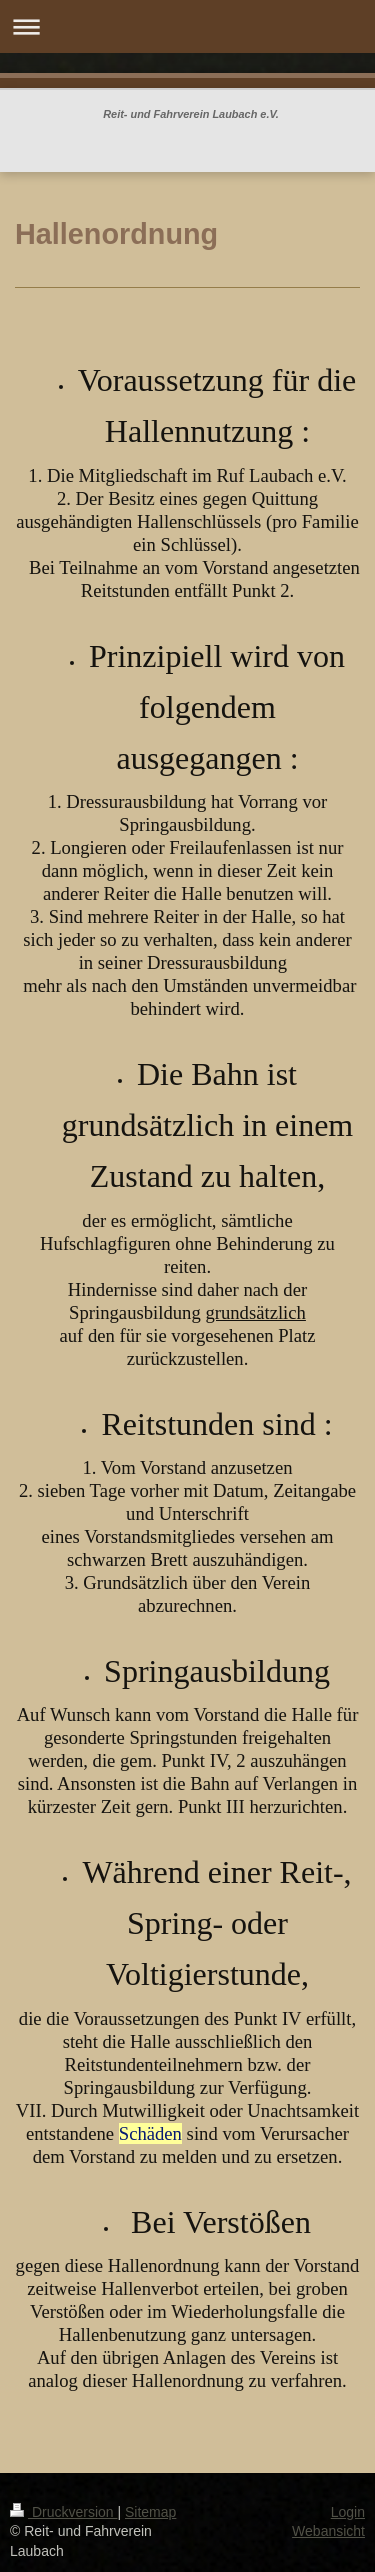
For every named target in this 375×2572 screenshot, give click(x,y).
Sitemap (150, 2512)
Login (348, 2512)
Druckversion (63, 2512)
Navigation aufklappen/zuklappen (187, 26)
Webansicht (328, 2531)
